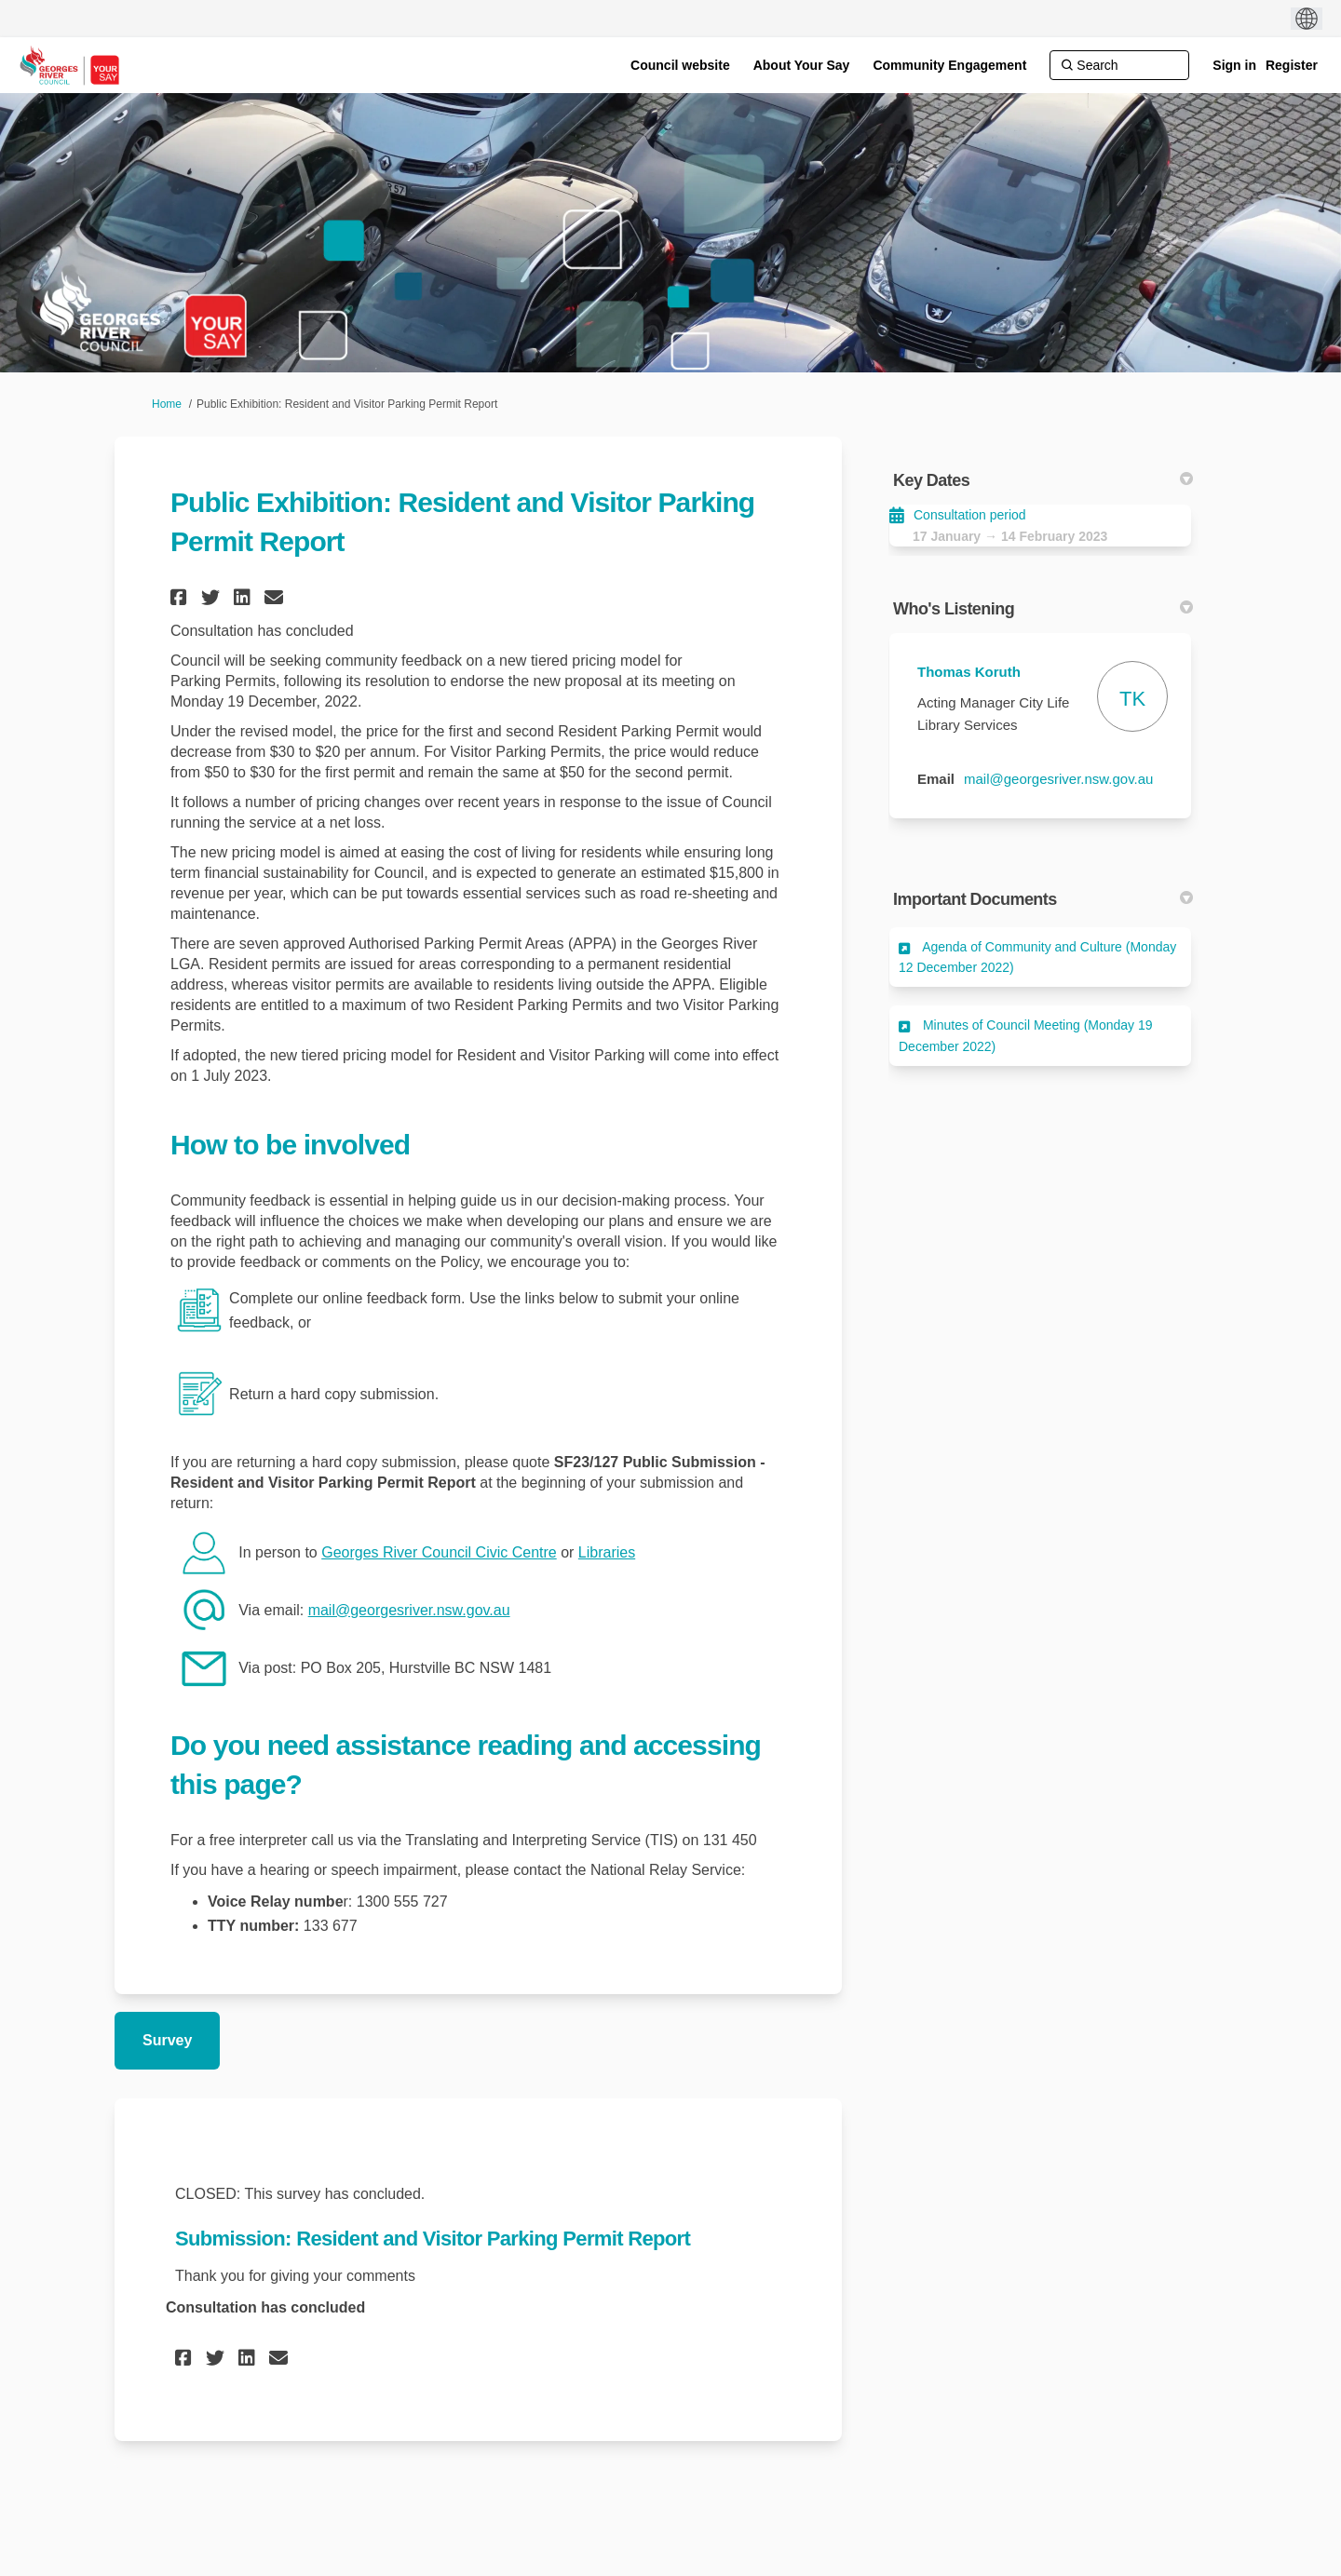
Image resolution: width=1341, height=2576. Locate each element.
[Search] (1119, 65)
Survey (167, 2040)
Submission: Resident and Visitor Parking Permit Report (432, 2238)
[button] (181, 597)
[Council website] (680, 65)
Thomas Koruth (969, 672)
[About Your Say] (802, 65)
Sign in (1234, 65)
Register (1292, 65)
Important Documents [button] (1043, 899)
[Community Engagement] (949, 65)
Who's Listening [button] (1043, 609)
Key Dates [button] (1043, 480)
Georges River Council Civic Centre (439, 1552)
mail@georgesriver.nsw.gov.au (409, 1610)
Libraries (606, 1552)
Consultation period (970, 514)
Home (167, 404)
